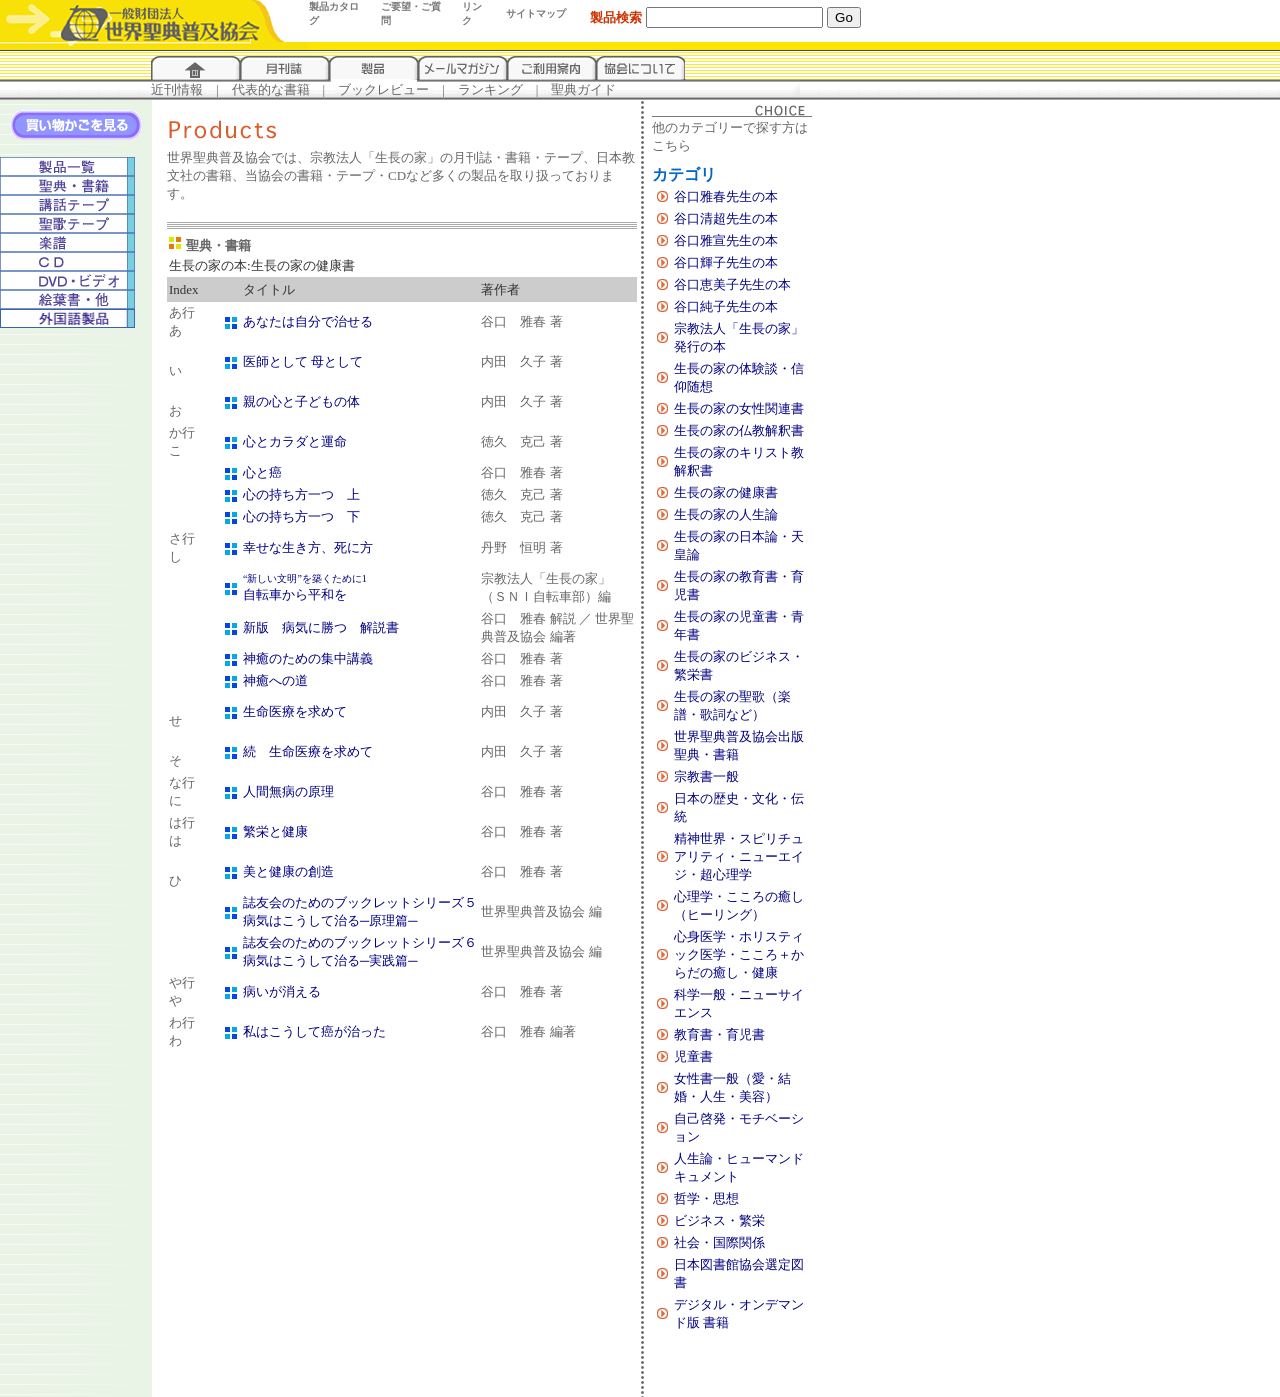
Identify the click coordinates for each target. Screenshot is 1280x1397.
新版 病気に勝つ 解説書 (321, 627)
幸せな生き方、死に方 (308, 547)
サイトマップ (536, 13)
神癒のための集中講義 (308, 658)
